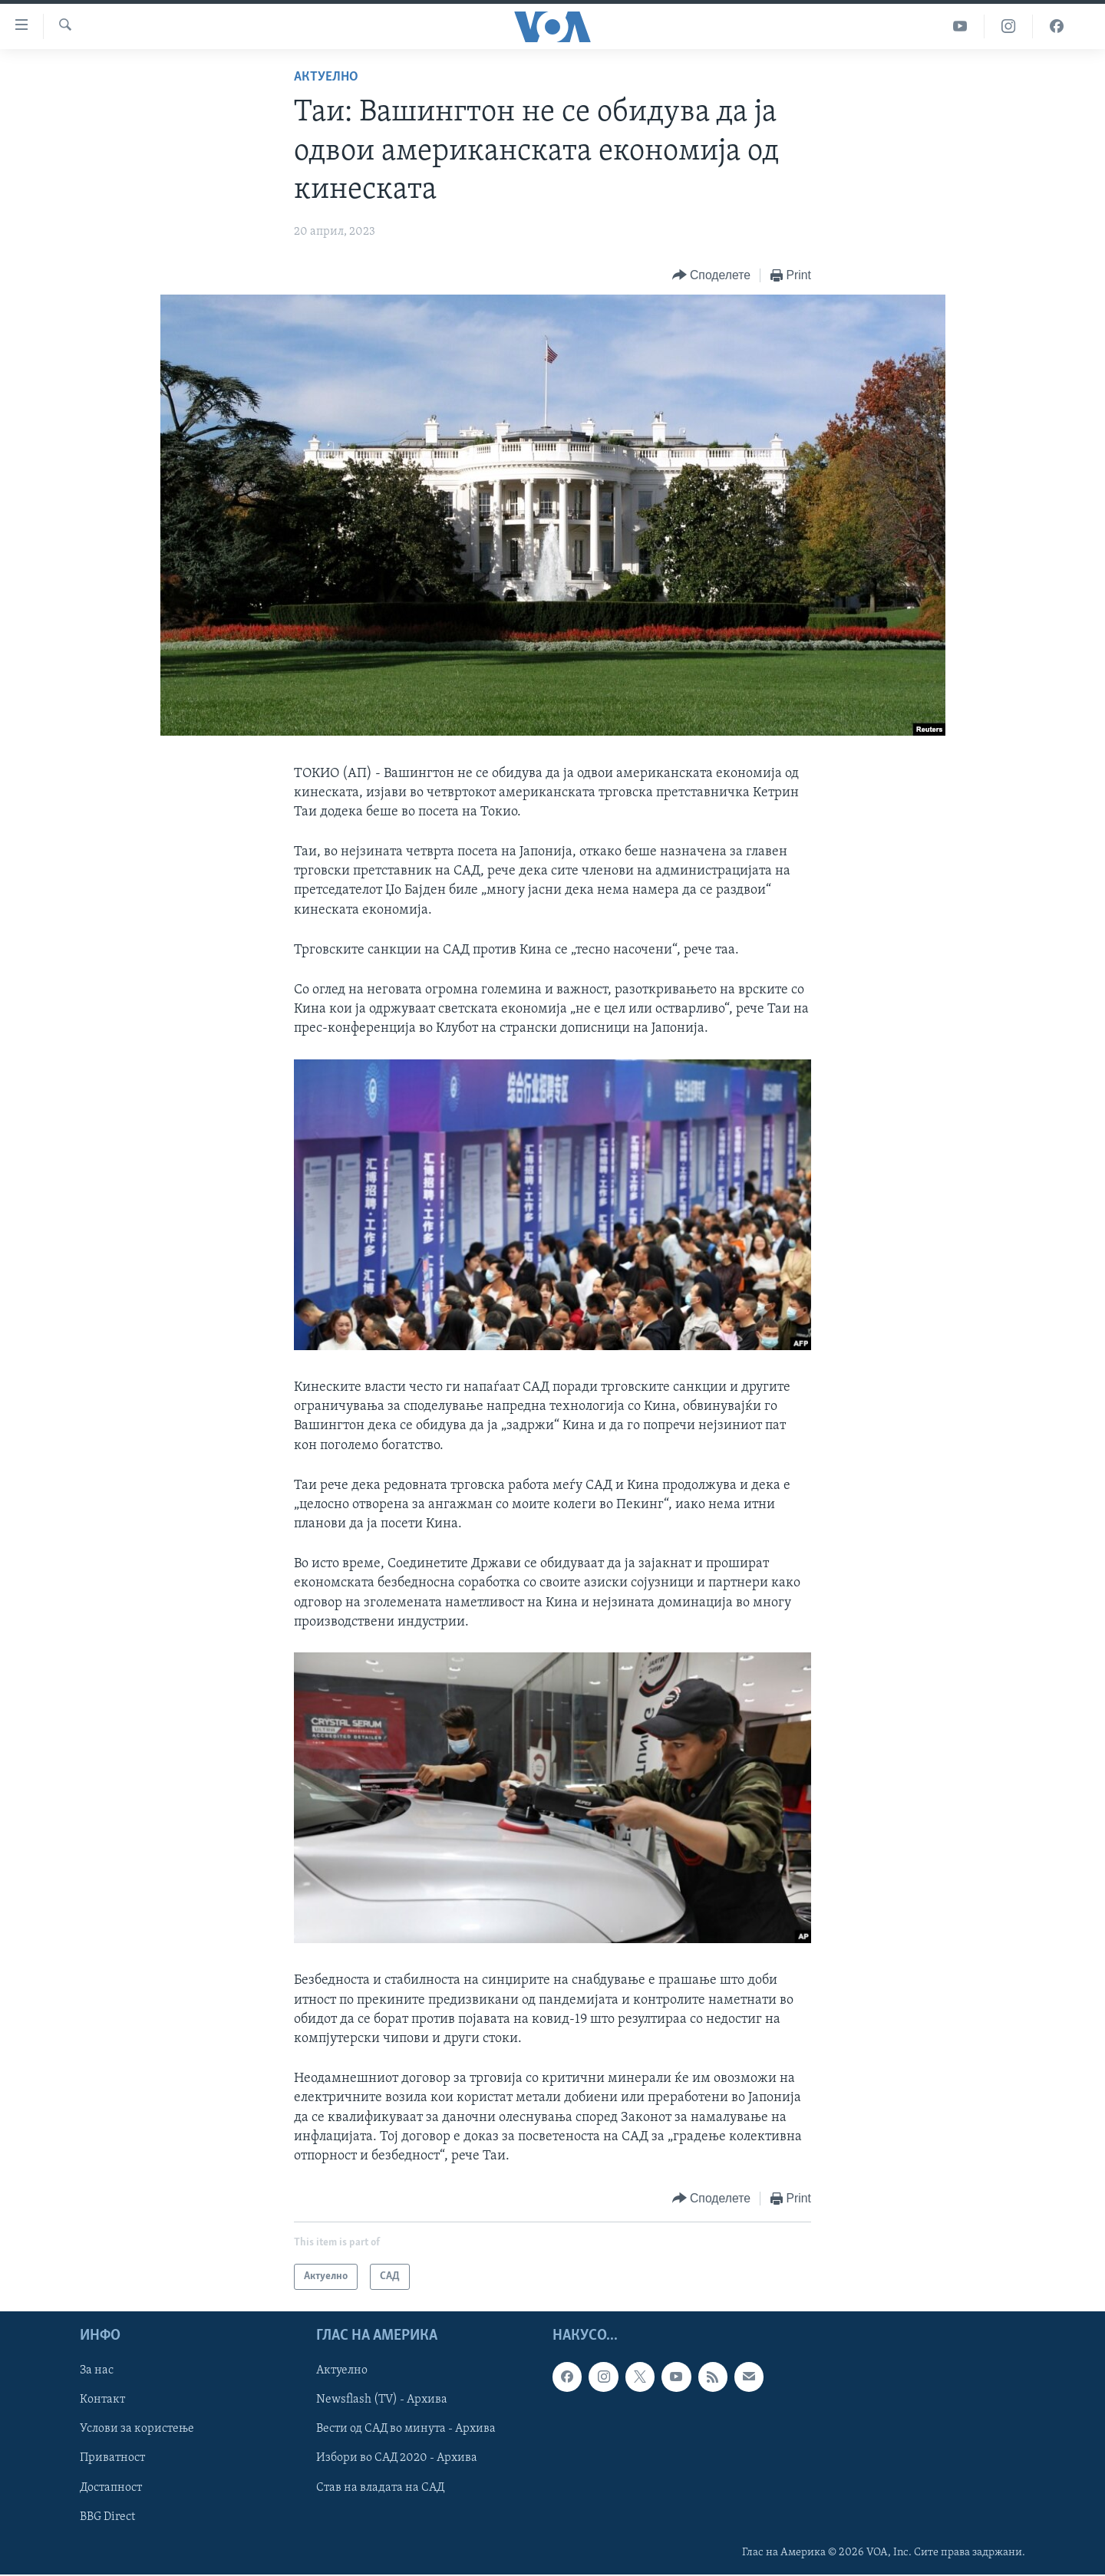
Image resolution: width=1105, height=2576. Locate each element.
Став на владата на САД (380, 2488)
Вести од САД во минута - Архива (406, 2429)
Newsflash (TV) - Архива (381, 2400)
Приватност (112, 2458)
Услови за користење (137, 2429)
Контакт (102, 2400)
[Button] (711, 275)
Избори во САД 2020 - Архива (396, 2458)
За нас (97, 2371)
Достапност (111, 2488)
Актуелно (326, 77)
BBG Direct (107, 2517)
